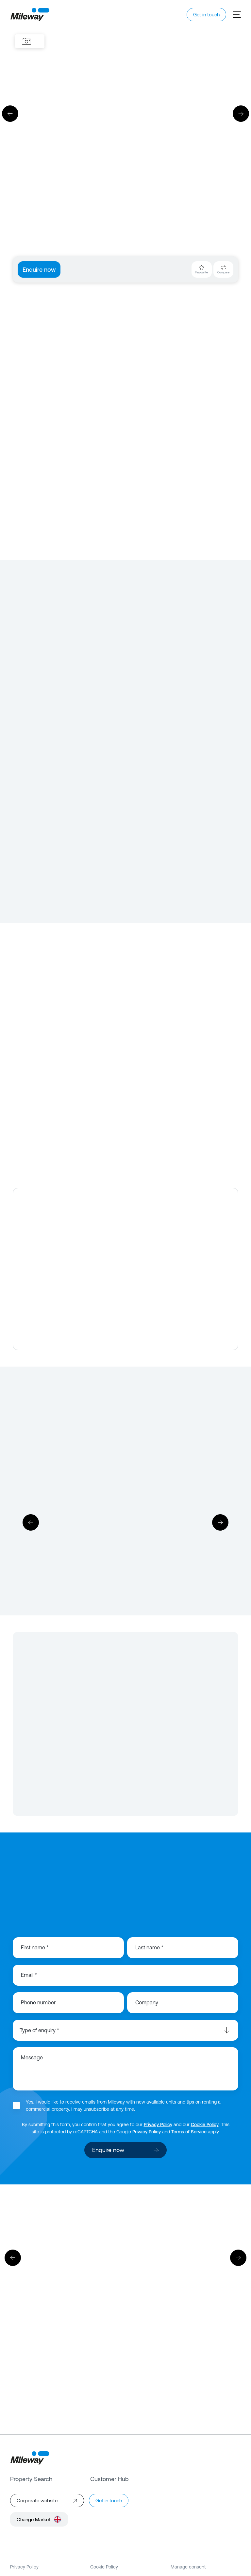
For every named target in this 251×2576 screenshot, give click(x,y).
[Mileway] (29, 14)
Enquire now (39, 269)
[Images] (26, 41)
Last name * (149, 1947)
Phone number (38, 2002)
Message (32, 2057)
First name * (35, 1947)
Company (146, 2002)
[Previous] (10, 113)
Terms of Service (189, 2131)
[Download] (125, 1522)
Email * (29, 1975)
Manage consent (188, 2566)
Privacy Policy (158, 2124)
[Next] (241, 113)
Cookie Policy (205, 2124)
